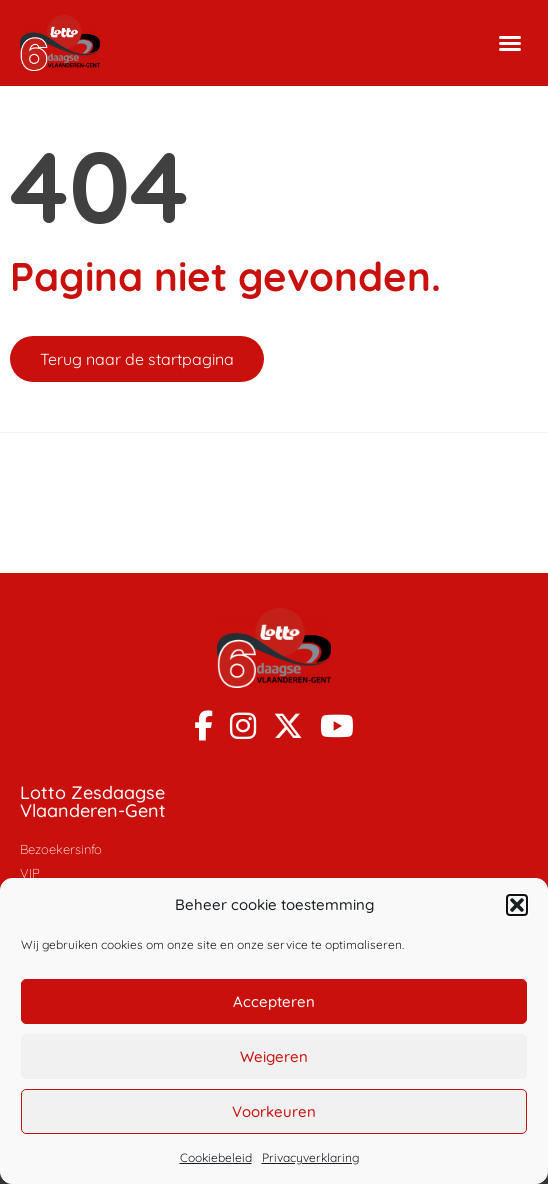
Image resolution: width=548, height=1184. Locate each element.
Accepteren (274, 1001)
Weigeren (274, 1056)
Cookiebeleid (216, 1157)
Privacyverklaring (310, 1157)
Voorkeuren (274, 1111)
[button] (517, 905)
